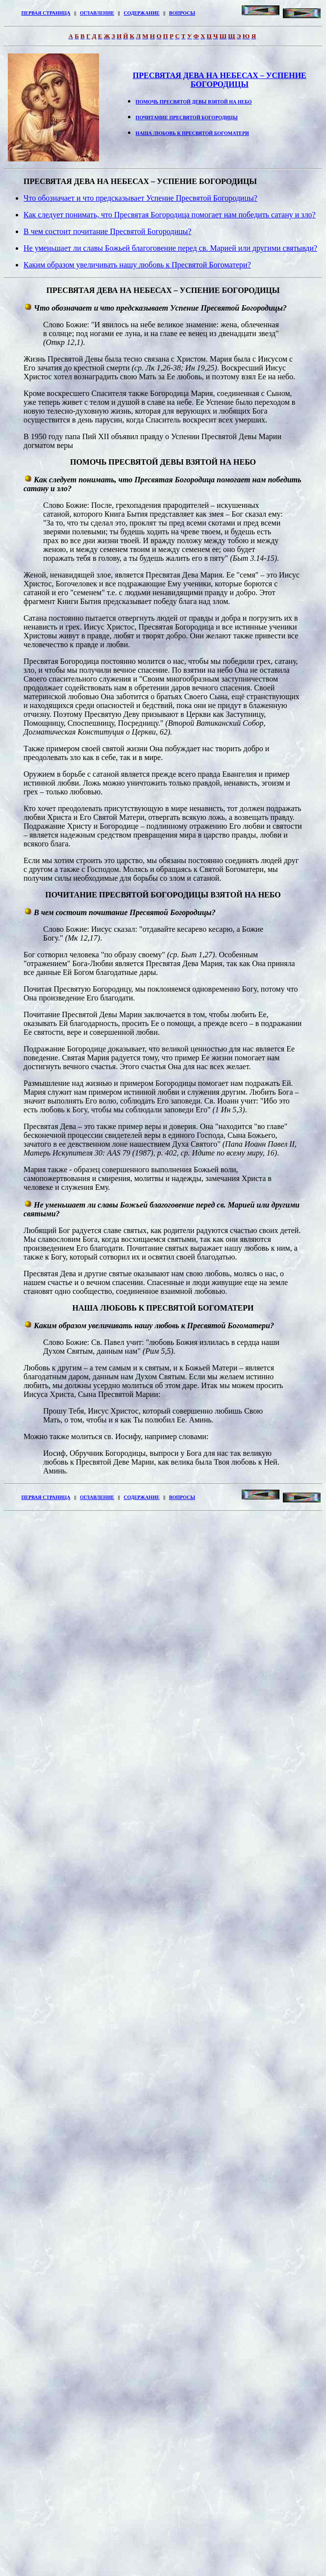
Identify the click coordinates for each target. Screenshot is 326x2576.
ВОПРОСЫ (182, 13)
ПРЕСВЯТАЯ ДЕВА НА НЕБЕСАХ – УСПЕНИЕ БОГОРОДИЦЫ (219, 79)
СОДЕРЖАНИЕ (141, 13)
